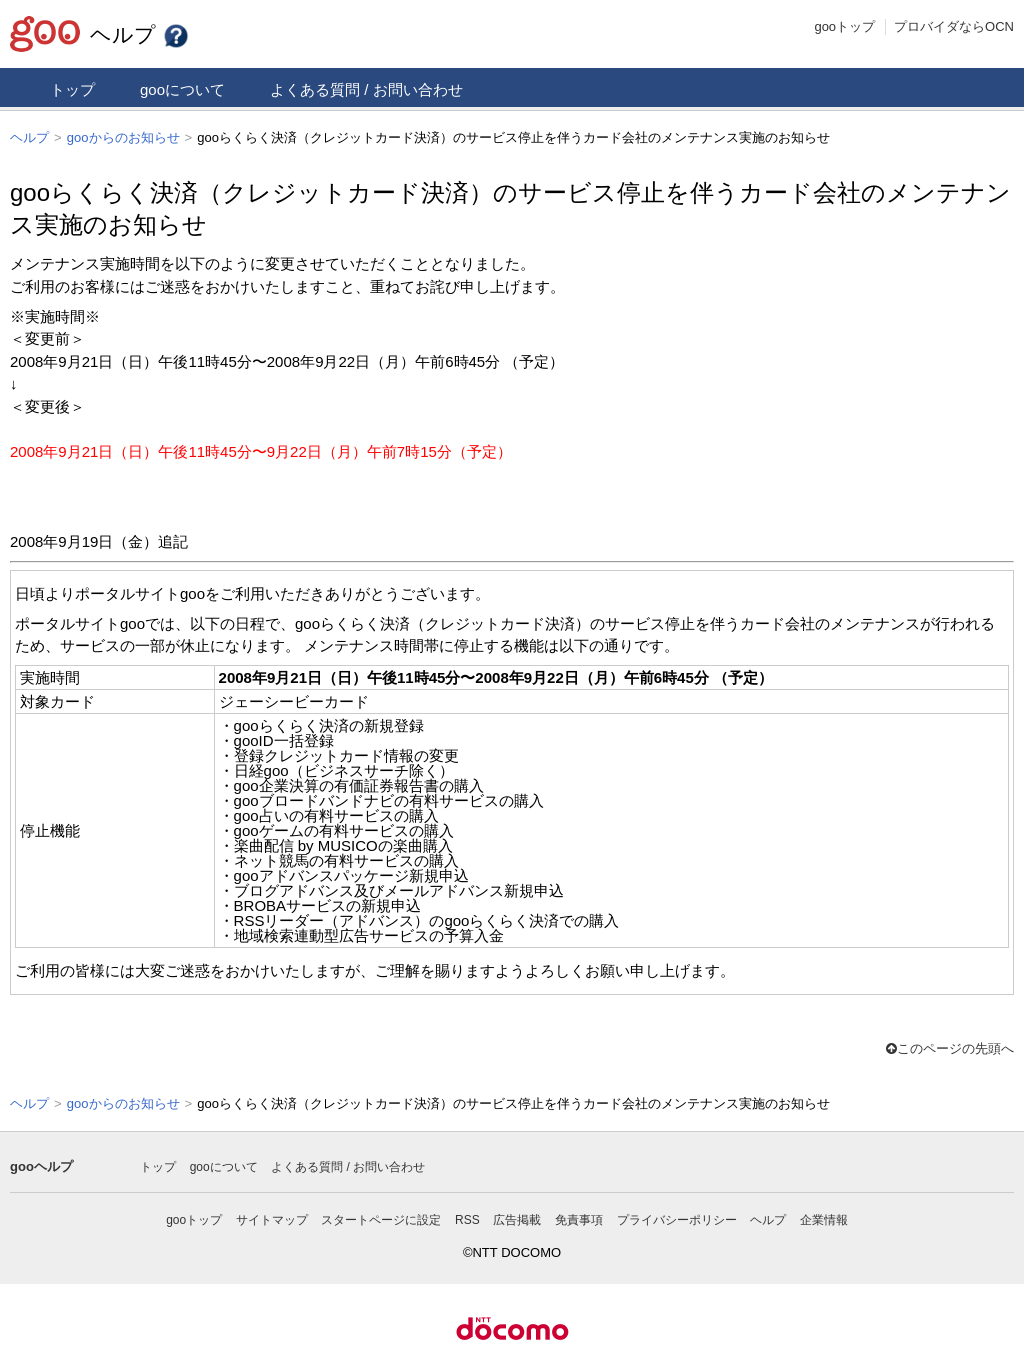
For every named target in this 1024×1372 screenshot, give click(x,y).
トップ (72, 89)
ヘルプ (140, 34)
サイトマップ (272, 1218)
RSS (467, 1218)
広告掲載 (517, 1218)
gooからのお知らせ (123, 137)
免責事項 (579, 1218)
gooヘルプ (41, 1164)
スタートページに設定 (381, 1218)
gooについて (182, 89)
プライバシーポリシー (677, 1218)
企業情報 (824, 1218)
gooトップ (844, 26)
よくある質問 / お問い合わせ (366, 89)
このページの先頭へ (950, 1047)
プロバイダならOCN (954, 26)
